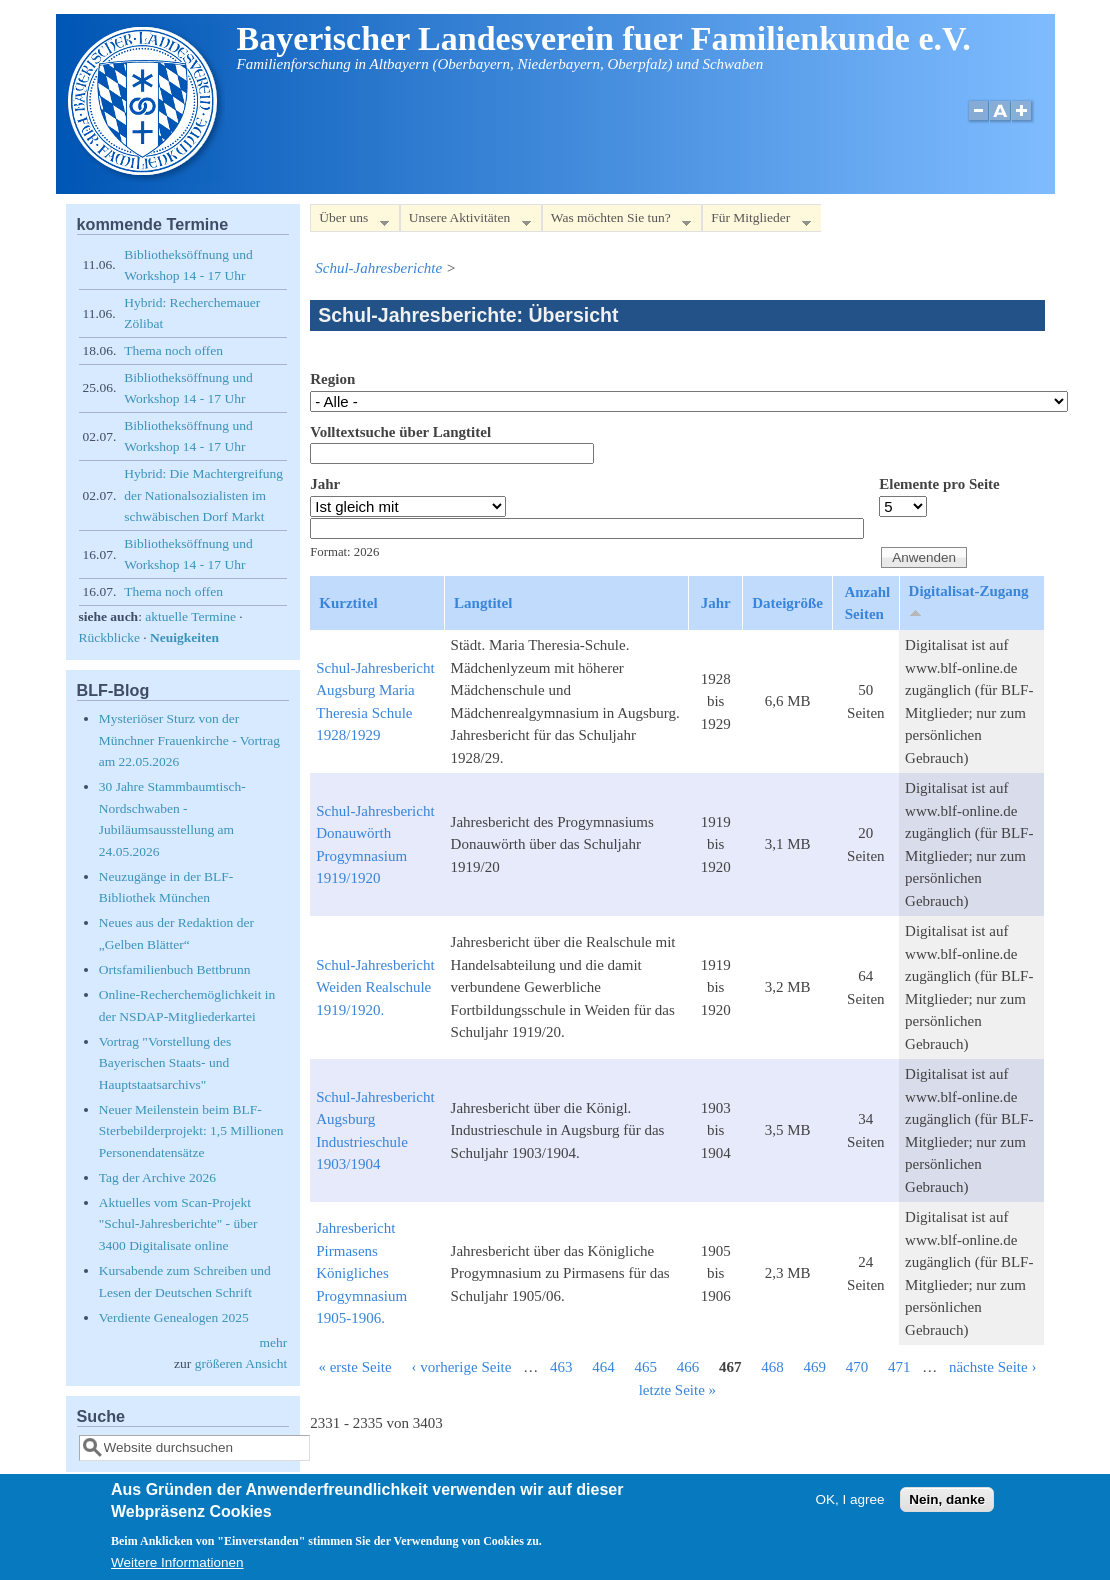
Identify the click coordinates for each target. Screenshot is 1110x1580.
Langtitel (483, 603)
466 (688, 1367)
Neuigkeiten (184, 637)
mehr (274, 1342)
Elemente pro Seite (939, 484)
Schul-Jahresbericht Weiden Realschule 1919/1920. (375, 987)
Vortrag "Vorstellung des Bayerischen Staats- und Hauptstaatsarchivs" (165, 1063)
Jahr (325, 484)
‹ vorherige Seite (461, 1367)
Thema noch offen (173, 350)
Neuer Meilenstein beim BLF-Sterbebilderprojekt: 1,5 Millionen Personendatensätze (191, 1131)
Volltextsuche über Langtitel (400, 432)
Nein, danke (947, 1503)
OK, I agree (849, 1503)
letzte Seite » (677, 1390)
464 (603, 1367)
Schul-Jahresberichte (378, 268)
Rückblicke (109, 637)
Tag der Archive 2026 (157, 1177)
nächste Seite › (992, 1367)
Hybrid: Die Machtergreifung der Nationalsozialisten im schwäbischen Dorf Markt (203, 495)
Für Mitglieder (756, 221)
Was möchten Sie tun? (616, 221)
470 (857, 1367)
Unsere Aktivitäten (465, 221)
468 (772, 1367)
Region (332, 379)
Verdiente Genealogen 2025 (174, 1317)
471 (899, 1367)
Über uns (349, 221)
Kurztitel (348, 603)
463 (561, 1367)
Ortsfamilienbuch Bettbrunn (175, 969)
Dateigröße (787, 603)
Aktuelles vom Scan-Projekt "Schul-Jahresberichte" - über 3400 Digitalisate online (178, 1224)
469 (814, 1367)
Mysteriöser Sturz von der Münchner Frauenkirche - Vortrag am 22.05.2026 (189, 740)
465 (645, 1367)
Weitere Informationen (177, 1566)
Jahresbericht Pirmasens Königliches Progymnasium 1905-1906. (361, 1273)
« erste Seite (354, 1367)
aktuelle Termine (190, 616)
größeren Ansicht (241, 1363)
